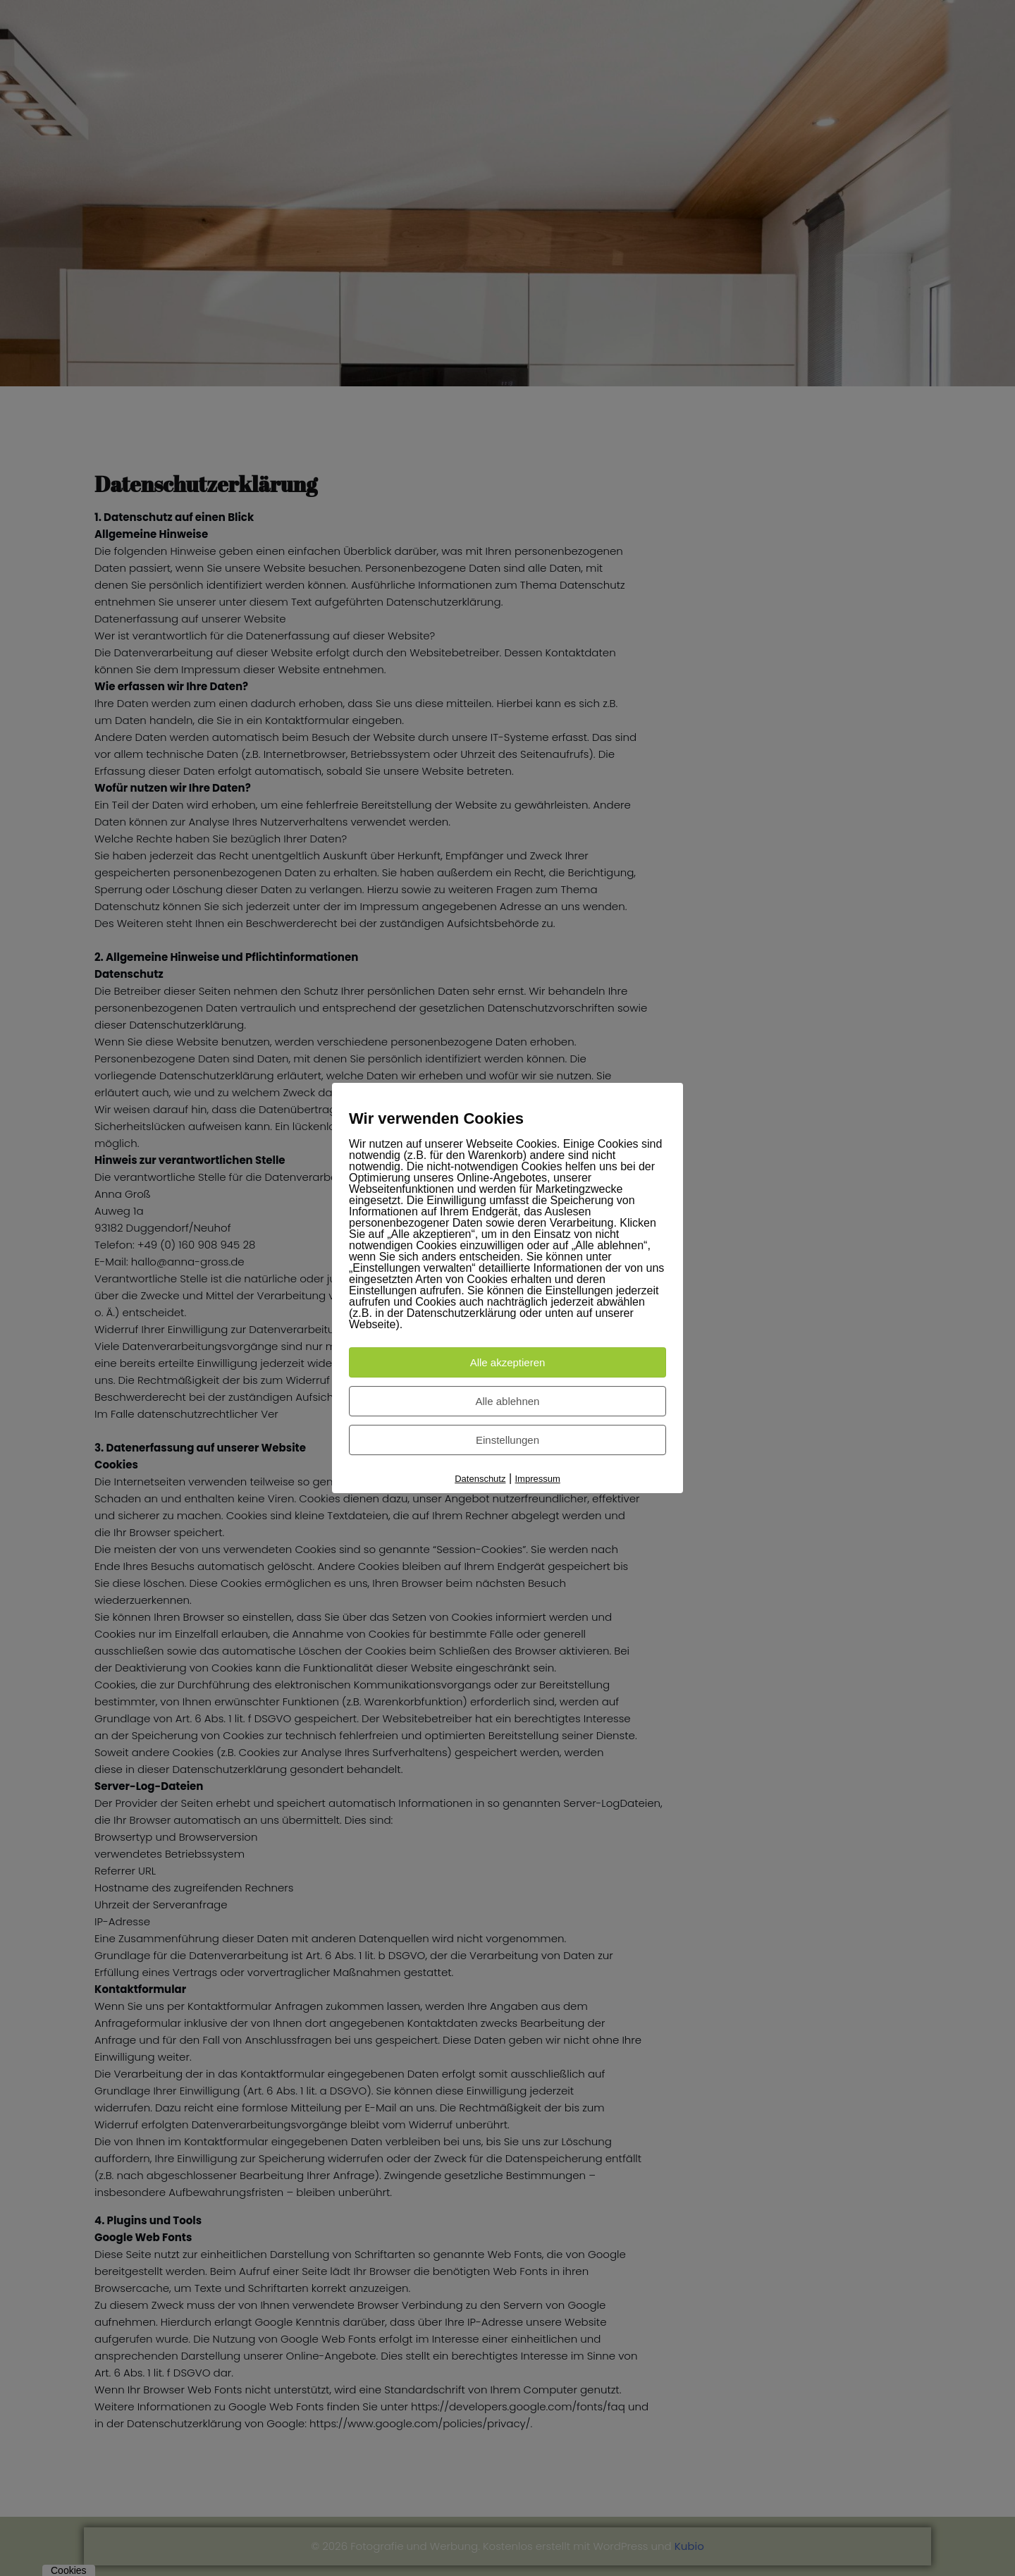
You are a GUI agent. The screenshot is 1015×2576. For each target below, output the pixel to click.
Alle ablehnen (508, 1401)
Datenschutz (480, 1478)
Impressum (537, 1478)
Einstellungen (507, 1440)
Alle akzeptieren (508, 1362)
